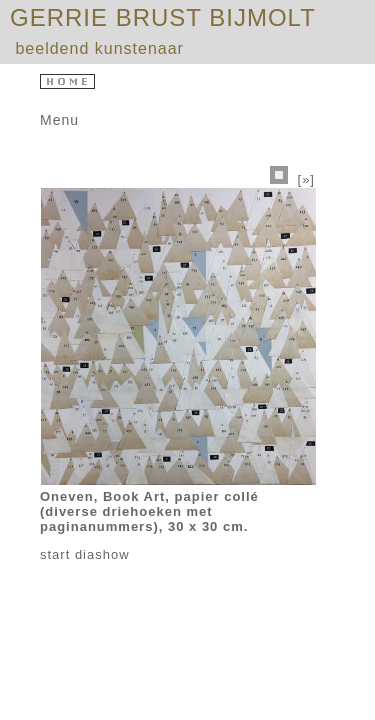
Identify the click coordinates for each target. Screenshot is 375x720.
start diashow (85, 554)
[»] (306, 179)
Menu (59, 120)
